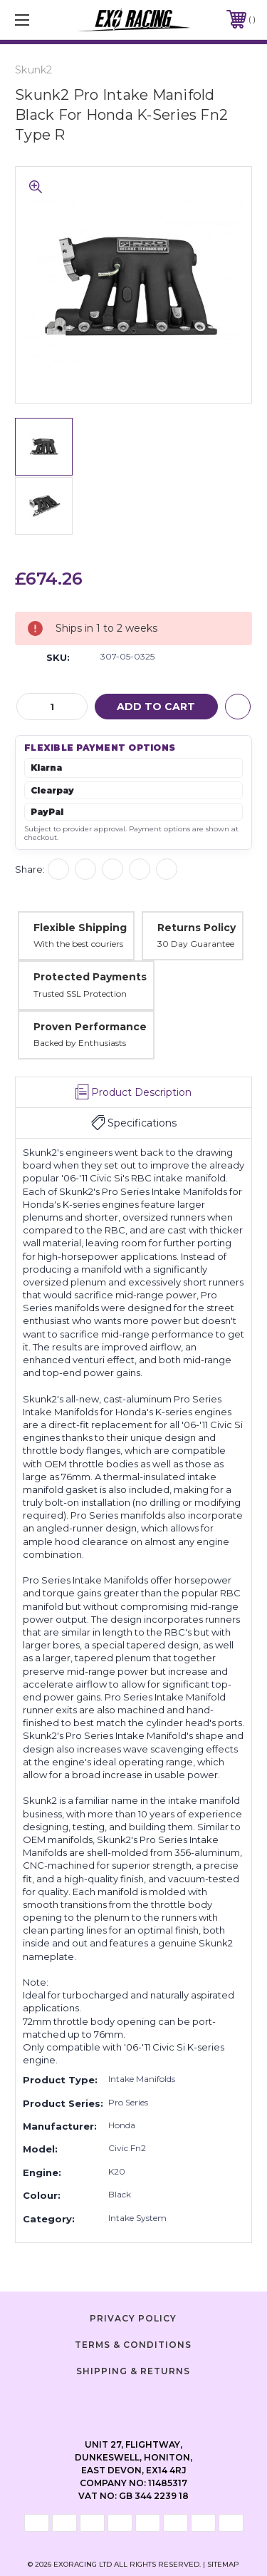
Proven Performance (90, 1026)
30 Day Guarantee (195, 943)
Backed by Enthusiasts (79, 1042)
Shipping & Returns (133, 2371)
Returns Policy (196, 927)
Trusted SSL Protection (80, 993)
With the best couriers (78, 943)
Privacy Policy (133, 2318)
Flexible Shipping (80, 927)
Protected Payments (90, 976)
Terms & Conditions (133, 2344)
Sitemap (223, 2564)
